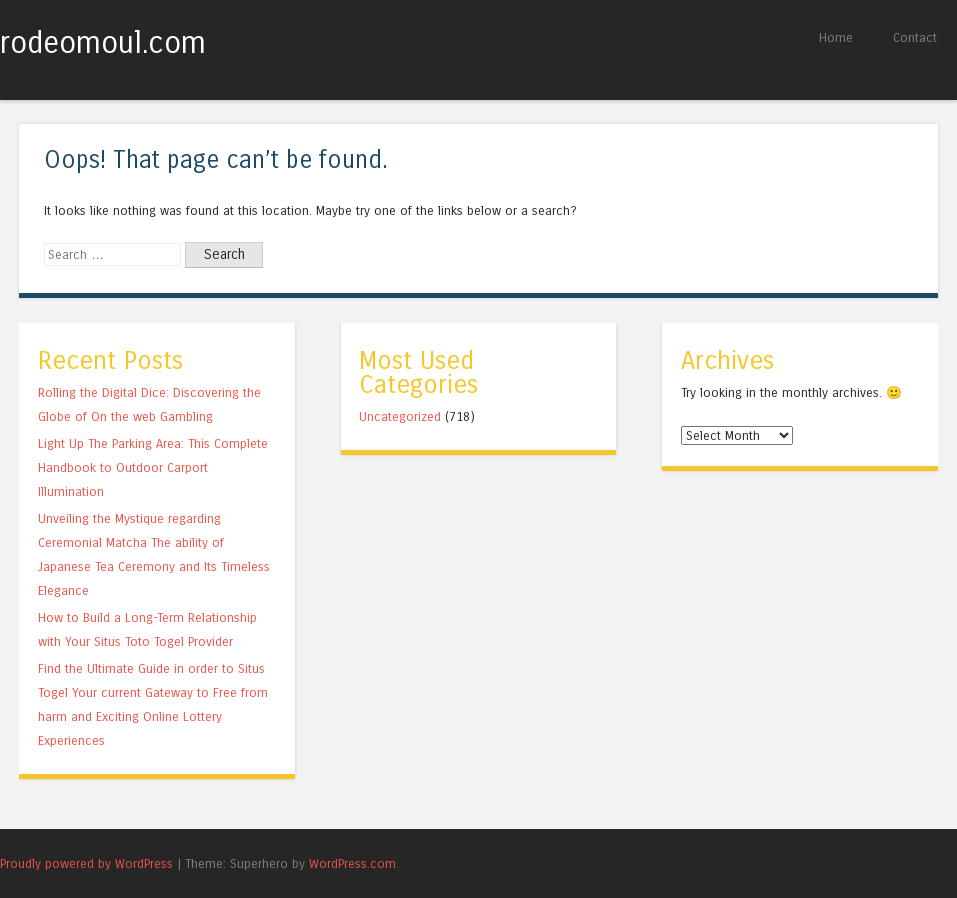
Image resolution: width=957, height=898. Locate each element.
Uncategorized (400, 416)
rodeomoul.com (103, 43)
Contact (915, 37)
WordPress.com (352, 863)
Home (836, 37)
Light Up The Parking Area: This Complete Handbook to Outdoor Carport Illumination (153, 467)
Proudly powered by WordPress (86, 863)
